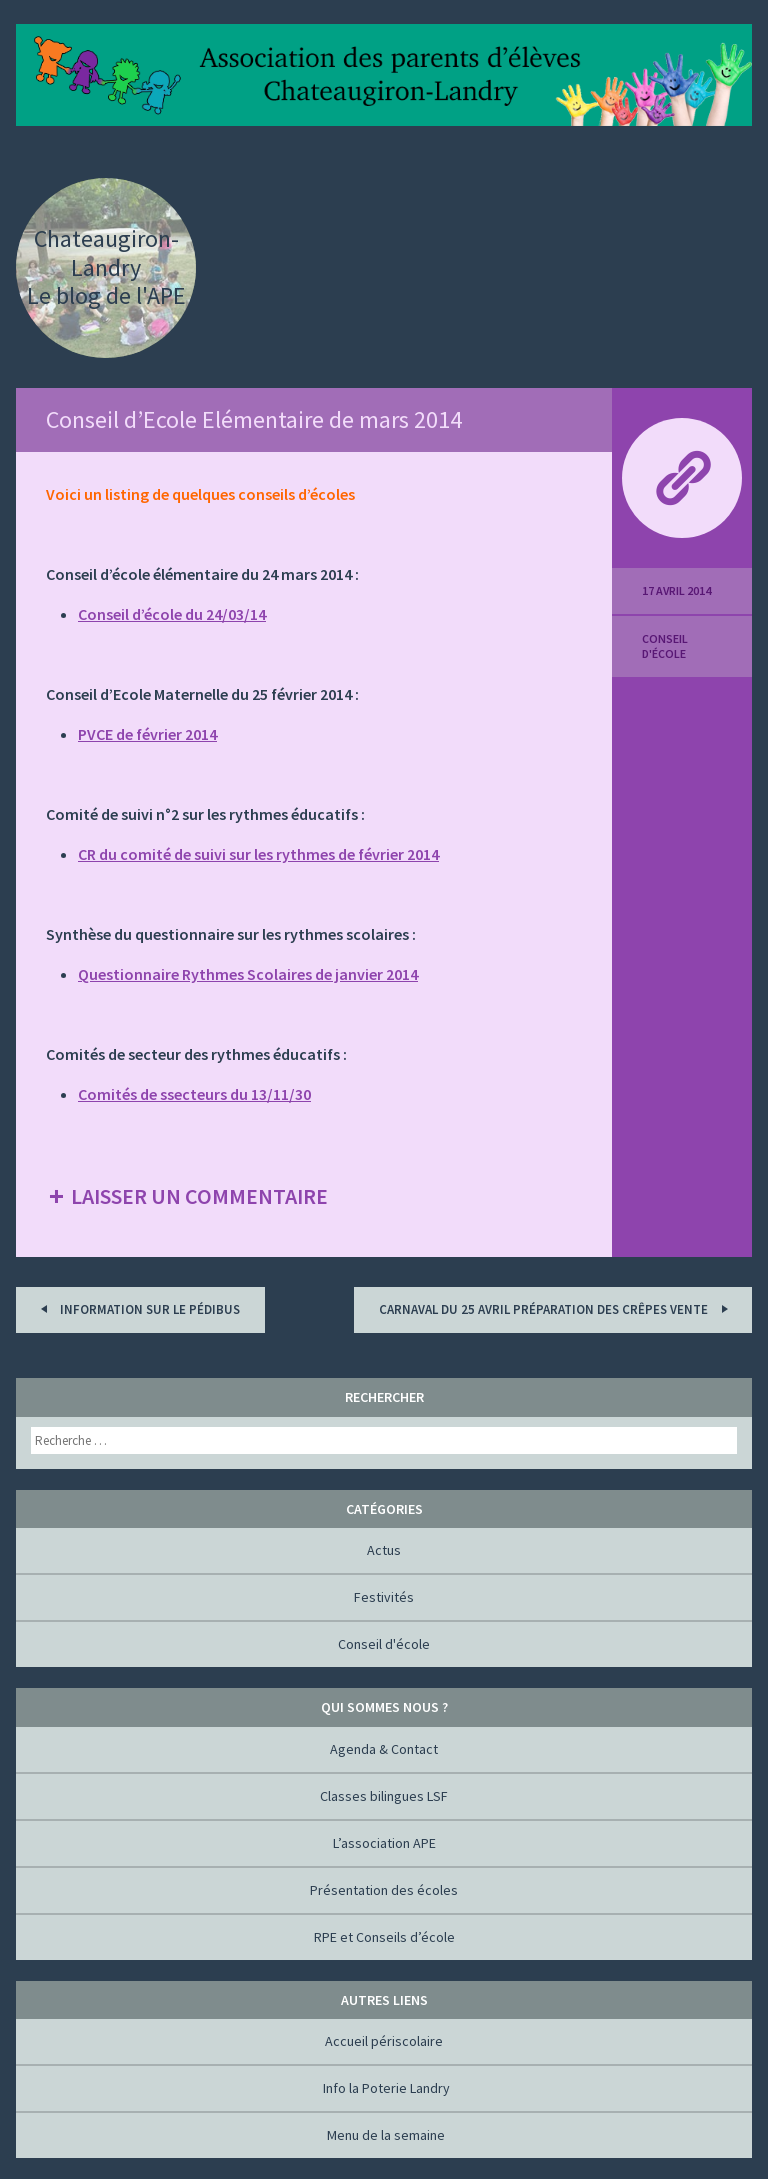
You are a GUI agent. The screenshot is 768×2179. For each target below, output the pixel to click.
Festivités (384, 1597)
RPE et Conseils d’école (384, 1937)
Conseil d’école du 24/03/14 (172, 614)
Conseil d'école (665, 646)
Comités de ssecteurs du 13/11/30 (194, 1094)
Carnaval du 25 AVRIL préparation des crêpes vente (556, 1308)
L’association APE (384, 1843)
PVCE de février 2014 (147, 734)
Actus (384, 1550)
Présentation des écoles (384, 1890)
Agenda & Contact (384, 1749)
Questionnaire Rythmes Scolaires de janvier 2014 (248, 974)
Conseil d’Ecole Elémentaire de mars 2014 (254, 419)
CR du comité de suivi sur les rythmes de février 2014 (258, 854)
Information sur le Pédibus (137, 1308)
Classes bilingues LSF (384, 1796)
